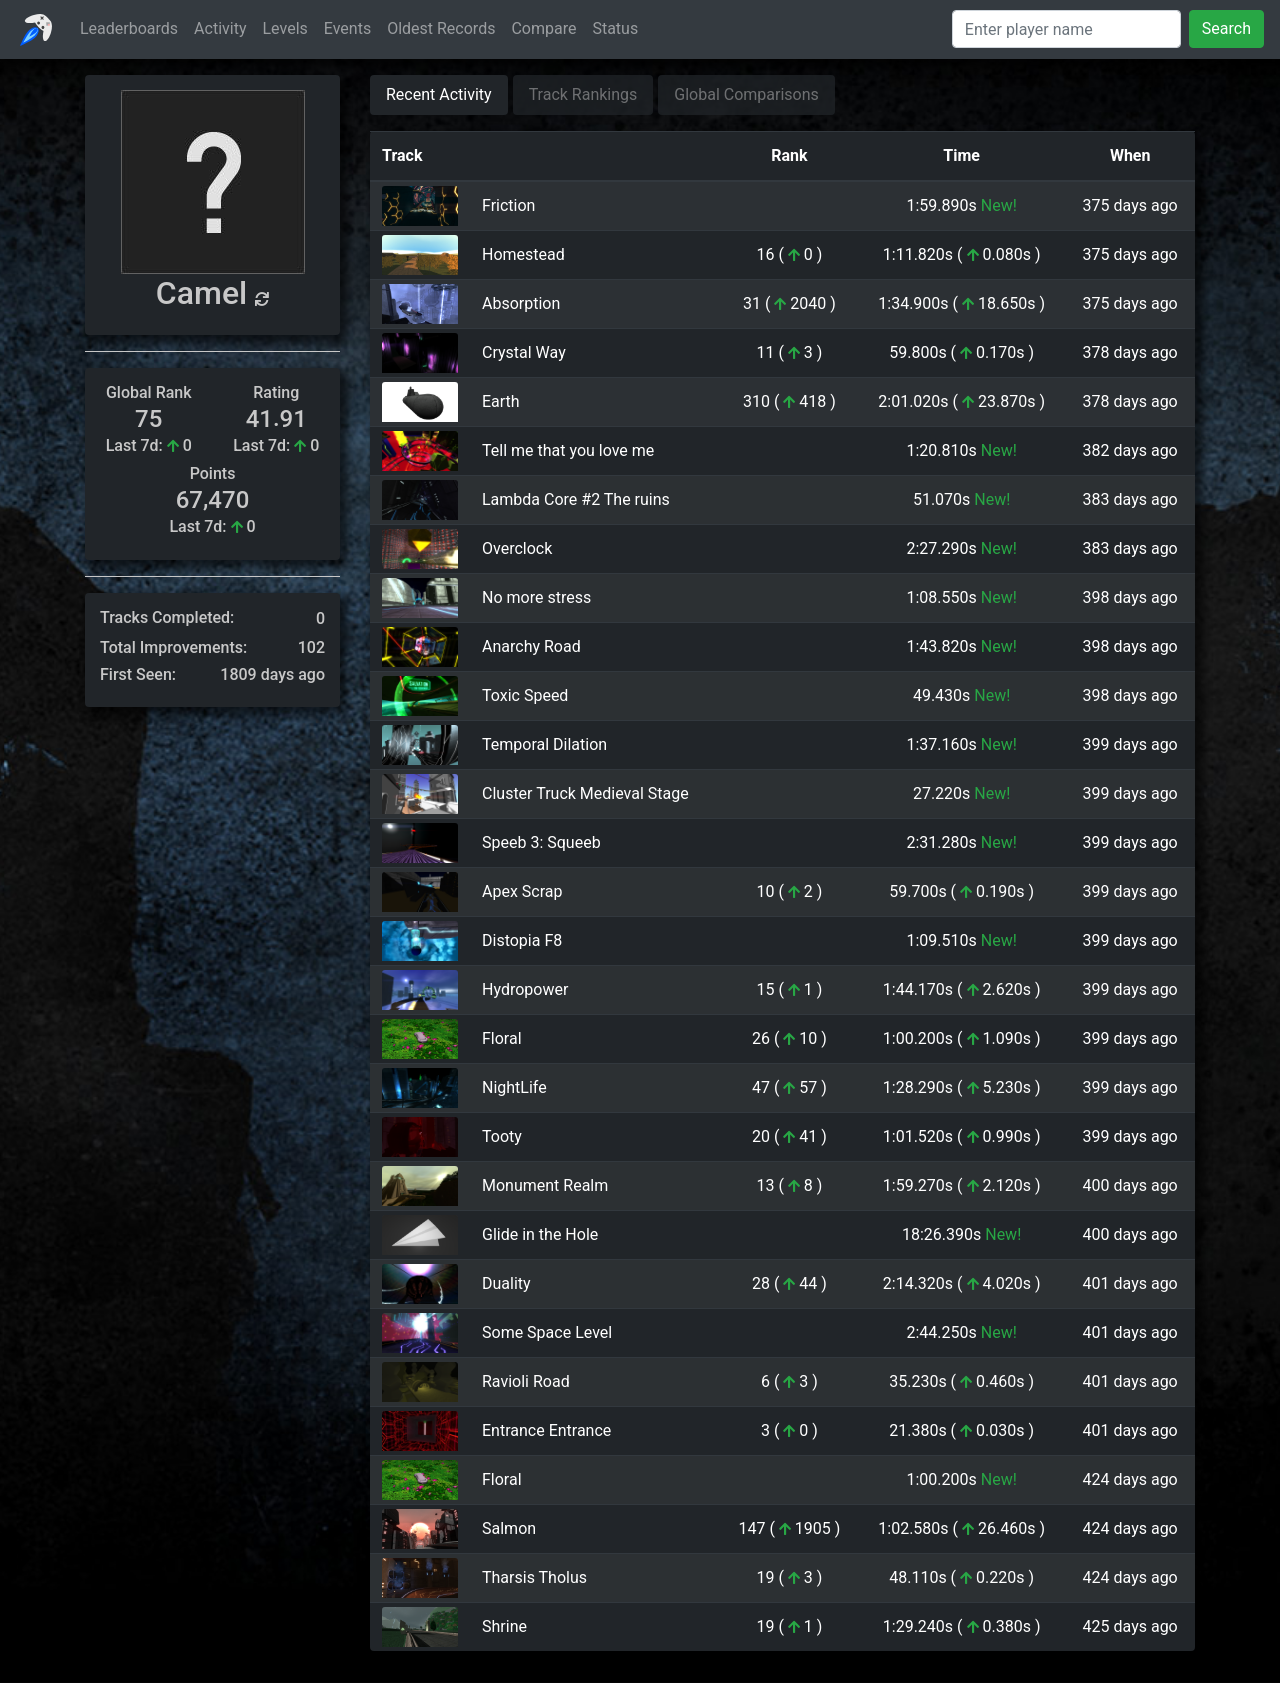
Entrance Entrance (546, 1430)
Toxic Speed (525, 695)
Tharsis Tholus (534, 1577)
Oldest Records (441, 28)
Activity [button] (220, 28)
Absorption (521, 303)
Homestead (523, 254)
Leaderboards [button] (129, 28)
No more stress (536, 597)
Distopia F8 (522, 940)
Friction (508, 205)
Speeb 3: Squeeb (541, 842)
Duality (506, 1283)
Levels (285, 28)
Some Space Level (547, 1332)
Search (1226, 28)
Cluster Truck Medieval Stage (585, 793)
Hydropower (525, 989)
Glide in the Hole (540, 1234)
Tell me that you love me (568, 450)
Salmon (509, 1528)
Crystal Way (524, 352)
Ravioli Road (526, 1381)
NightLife (514, 1087)
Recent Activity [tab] (439, 94)
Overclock (517, 548)
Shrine (504, 1626)
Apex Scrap (522, 891)
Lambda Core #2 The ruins (576, 499)
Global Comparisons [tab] (746, 94)
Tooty (502, 1136)
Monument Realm (545, 1185)
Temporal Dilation (544, 744)
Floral (502, 1038)
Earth (501, 401)
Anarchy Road (531, 646)
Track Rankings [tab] (583, 94)
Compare (543, 28)
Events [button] (347, 28)
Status (615, 28)
